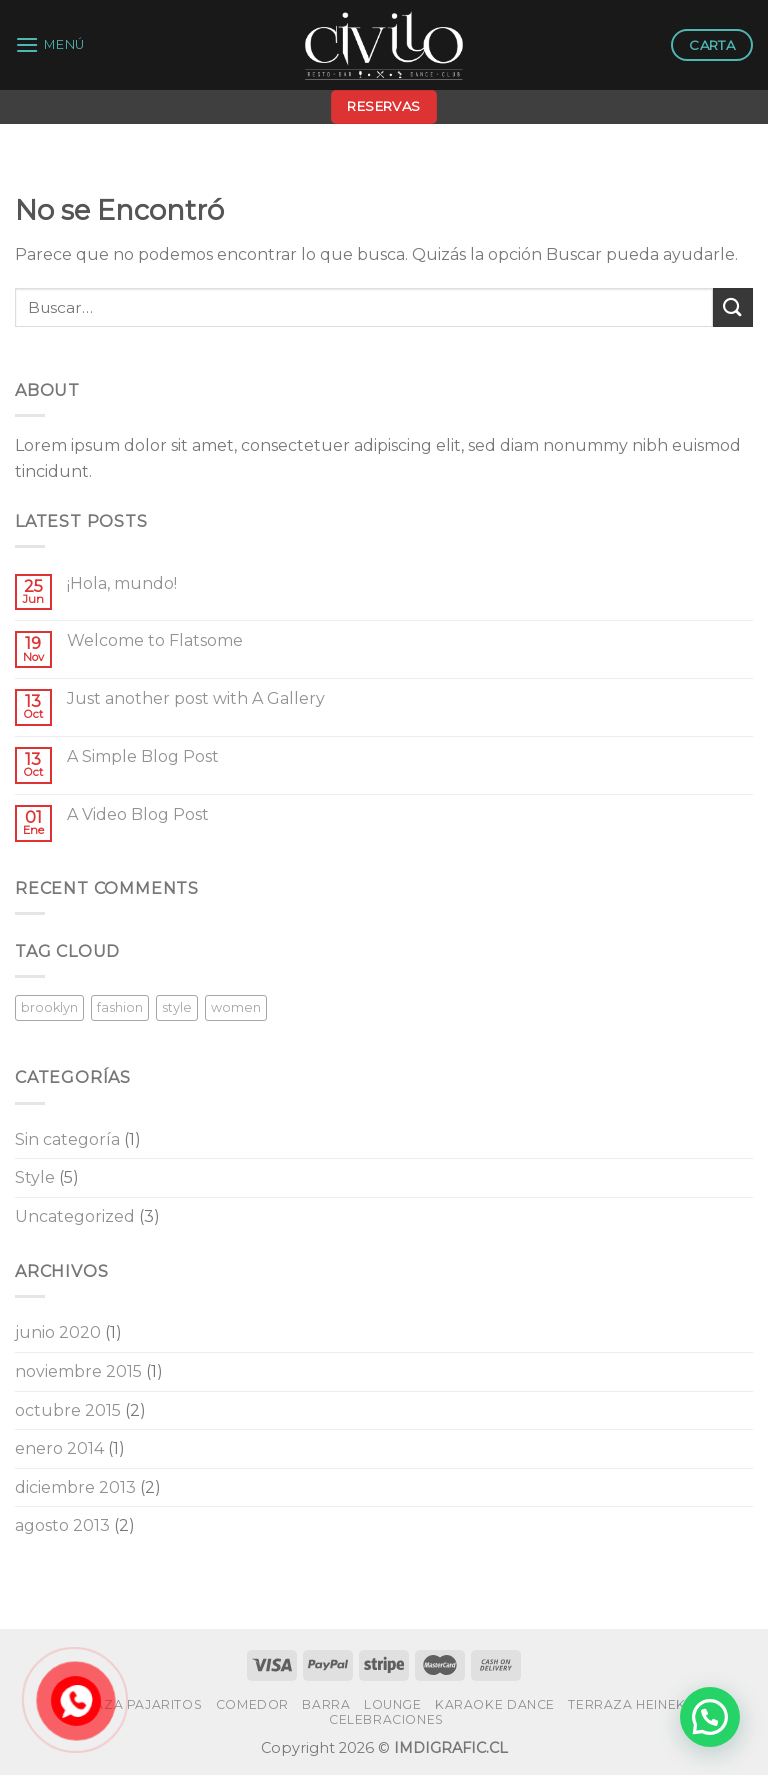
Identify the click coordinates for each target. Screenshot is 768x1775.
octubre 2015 (68, 1410)
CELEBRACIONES (386, 1719)
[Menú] (50, 44)
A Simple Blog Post (143, 756)
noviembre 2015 (78, 1371)
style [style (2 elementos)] (177, 1007)
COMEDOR (252, 1704)
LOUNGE (393, 1704)
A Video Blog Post (138, 814)
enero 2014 (59, 1448)
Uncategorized (75, 1216)
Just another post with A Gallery (196, 698)
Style (35, 1177)
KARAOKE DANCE (495, 1704)
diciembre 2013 (75, 1487)
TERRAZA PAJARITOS (130, 1704)
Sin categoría (67, 1139)
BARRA (326, 1704)
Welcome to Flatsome (155, 640)
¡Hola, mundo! (122, 583)
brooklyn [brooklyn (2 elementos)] (49, 1007)
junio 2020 (58, 1332)
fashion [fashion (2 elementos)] (120, 1007)
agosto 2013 (62, 1525)
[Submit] (733, 307)
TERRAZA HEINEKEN (636, 1704)
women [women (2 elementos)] (236, 1007)
